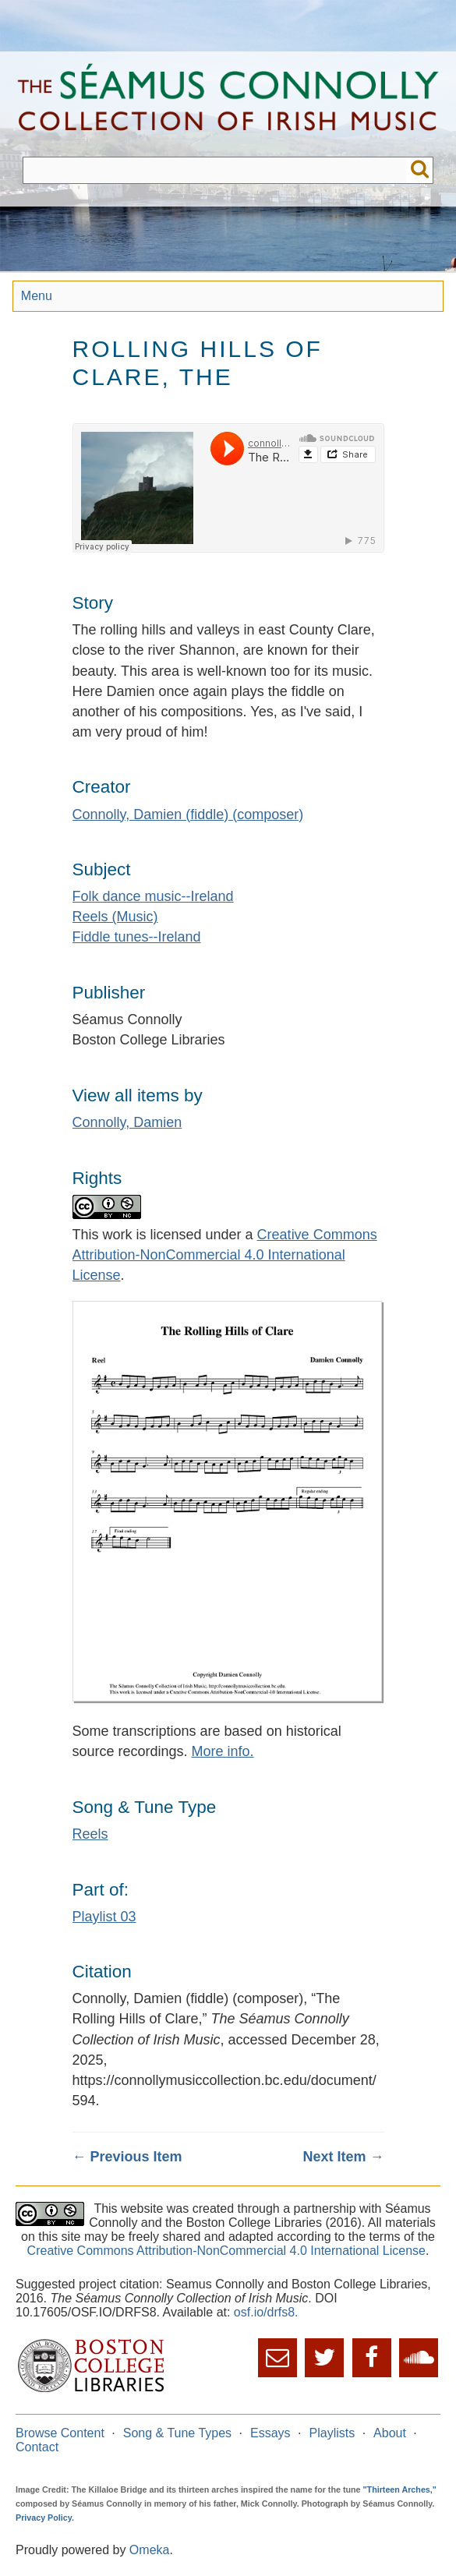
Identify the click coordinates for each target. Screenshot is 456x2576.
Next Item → (343, 2156)
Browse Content (60, 2433)
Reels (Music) (115, 916)
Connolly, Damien (127, 1122)
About (389, 2433)
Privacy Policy (44, 2517)
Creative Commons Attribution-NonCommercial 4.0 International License (224, 1255)
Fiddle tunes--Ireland (136, 937)
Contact (37, 2447)
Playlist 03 (104, 1916)
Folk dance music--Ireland (153, 896)
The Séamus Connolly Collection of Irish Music (228, 104)
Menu (36, 295)
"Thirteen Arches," (400, 2489)
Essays (270, 2433)
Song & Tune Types (177, 2433)
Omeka (149, 2550)
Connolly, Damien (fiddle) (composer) (188, 814)
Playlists (332, 2433)
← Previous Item (127, 2156)
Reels (90, 1834)
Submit (419, 170)
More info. (223, 1751)
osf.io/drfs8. (266, 2312)
